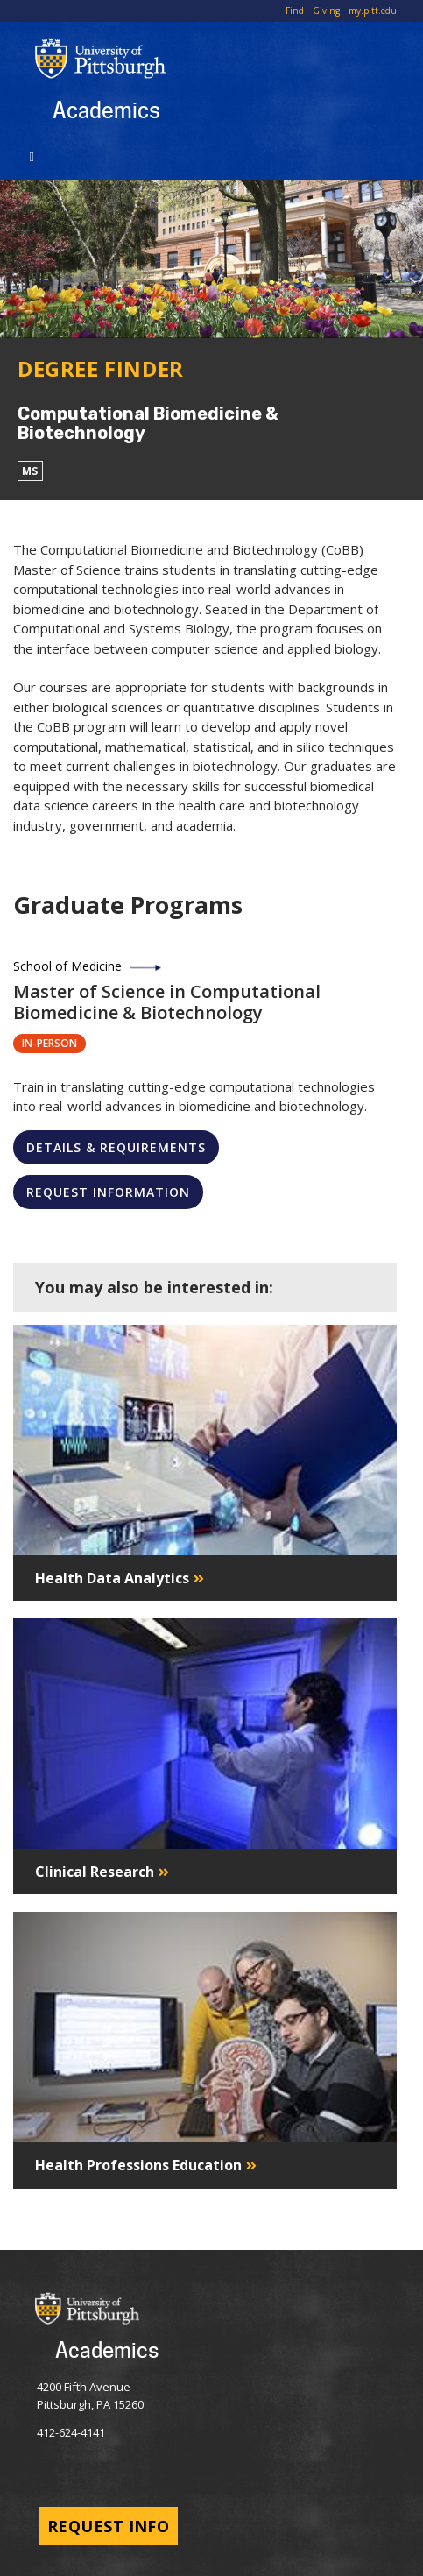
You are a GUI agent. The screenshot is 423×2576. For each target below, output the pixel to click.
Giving (326, 10)
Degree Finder (101, 368)
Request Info (108, 2526)
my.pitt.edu (373, 10)
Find (295, 10)
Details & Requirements (116, 1147)
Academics (106, 109)
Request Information (108, 1192)
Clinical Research (94, 1871)
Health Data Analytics (112, 1578)
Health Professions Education (138, 2165)
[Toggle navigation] (34, 155)
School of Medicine (67, 966)
